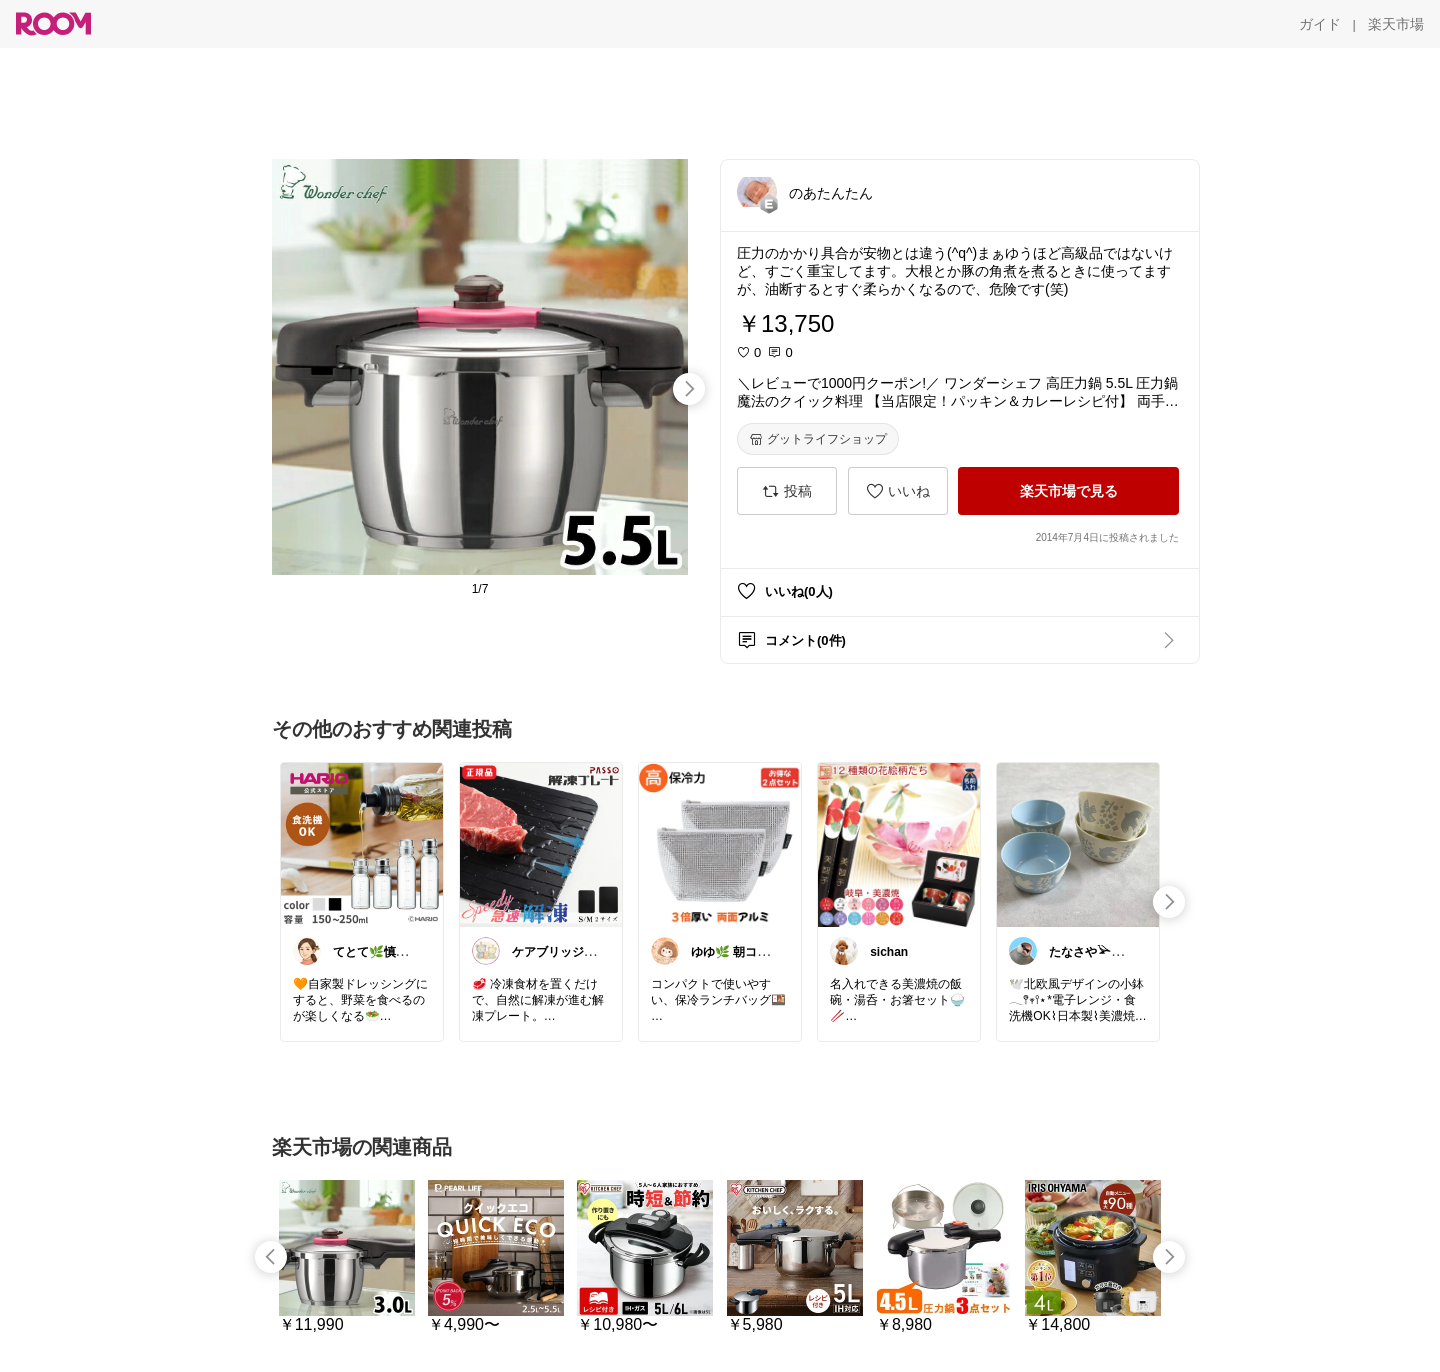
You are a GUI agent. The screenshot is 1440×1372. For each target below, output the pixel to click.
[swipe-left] (271, 1257)
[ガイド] (1320, 24)
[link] (362, 844)
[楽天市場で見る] (1068, 491)
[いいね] (898, 491)
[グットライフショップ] (818, 439)
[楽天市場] (1396, 24)
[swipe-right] (689, 389)
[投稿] (787, 491)
